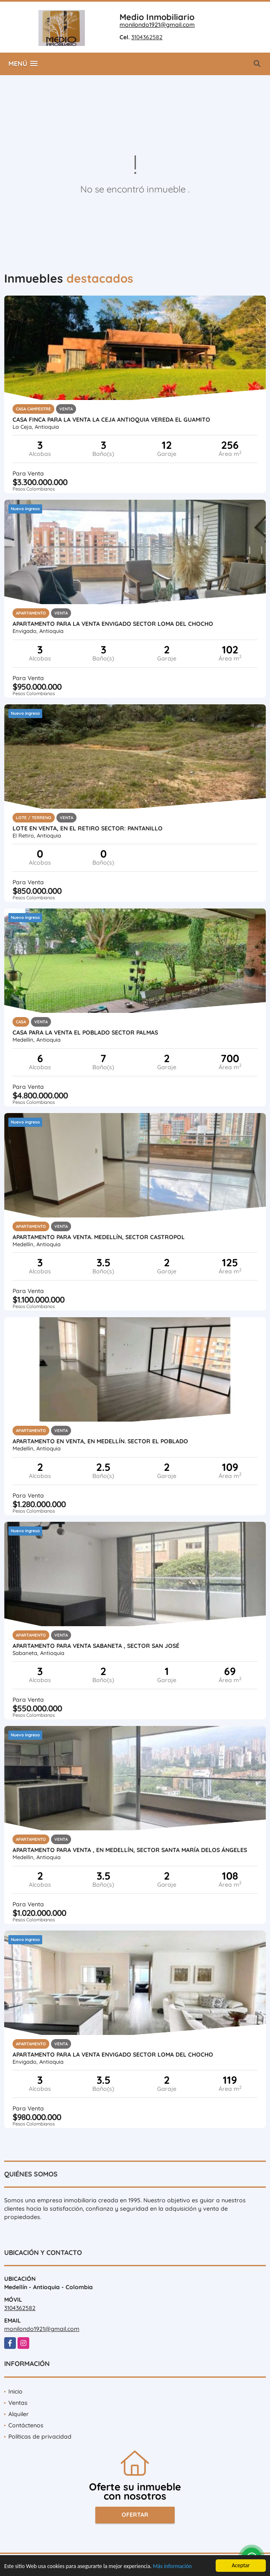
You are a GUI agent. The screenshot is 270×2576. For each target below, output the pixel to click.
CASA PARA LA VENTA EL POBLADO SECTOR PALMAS (85, 1032)
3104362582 (147, 37)
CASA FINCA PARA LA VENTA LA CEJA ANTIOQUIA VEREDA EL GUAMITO (111, 419)
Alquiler (18, 2414)
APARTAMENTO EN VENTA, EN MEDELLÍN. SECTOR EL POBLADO (100, 1441)
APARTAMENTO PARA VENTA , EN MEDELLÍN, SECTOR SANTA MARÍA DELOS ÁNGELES (130, 1850)
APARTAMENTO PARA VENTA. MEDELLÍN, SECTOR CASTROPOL (99, 1237)
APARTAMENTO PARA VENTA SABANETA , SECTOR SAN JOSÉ (96, 1645)
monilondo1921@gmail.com (157, 24)
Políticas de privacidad (39, 2436)
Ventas (18, 2402)
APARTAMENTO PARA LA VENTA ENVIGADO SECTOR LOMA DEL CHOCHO (113, 623)
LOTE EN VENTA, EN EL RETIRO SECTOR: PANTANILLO (88, 828)
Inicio (15, 2391)
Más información (172, 2567)
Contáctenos (25, 2425)
